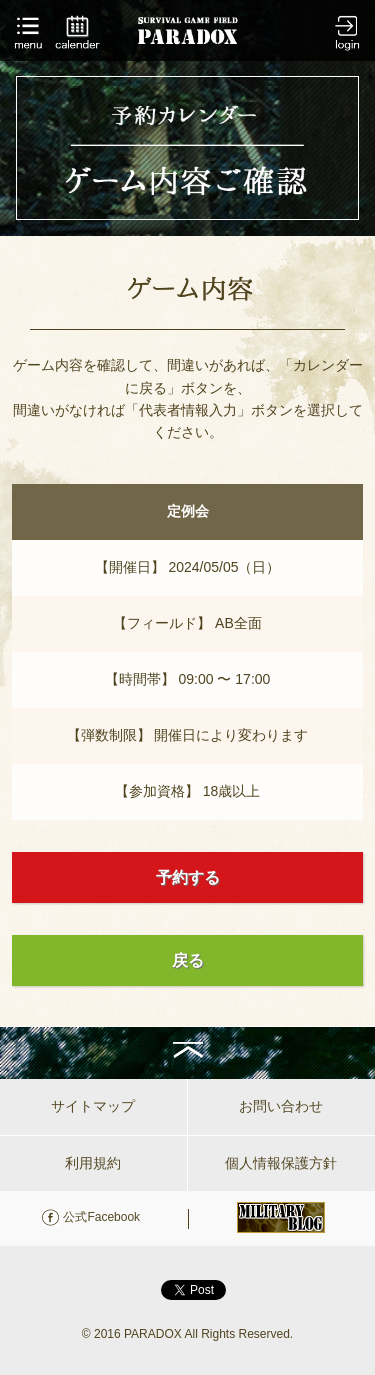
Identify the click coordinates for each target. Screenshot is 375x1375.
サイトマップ (93, 1106)
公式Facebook (101, 1217)
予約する (188, 877)
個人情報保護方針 (281, 1163)
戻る (188, 960)
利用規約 (93, 1163)
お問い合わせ (281, 1106)
